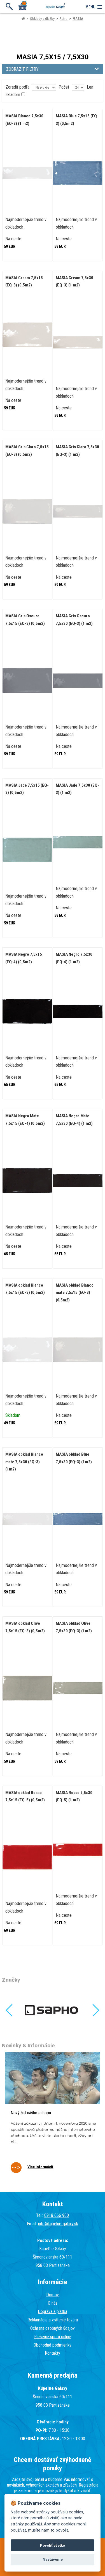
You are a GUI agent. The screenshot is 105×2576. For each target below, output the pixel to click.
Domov (52, 2294)
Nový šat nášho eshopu (31, 2112)
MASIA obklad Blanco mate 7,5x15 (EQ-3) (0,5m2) (75, 1293)
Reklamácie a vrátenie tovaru (52, 2320)
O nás (52, 2303)
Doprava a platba (52, 2311)
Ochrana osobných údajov (52, 2328)
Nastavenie (53, 2559)
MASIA (78, 18)
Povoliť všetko (52, 2545)
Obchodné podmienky (52, 2345)
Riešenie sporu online (52, 2336)
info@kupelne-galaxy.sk (58, 2223)
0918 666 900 (56, 2215)
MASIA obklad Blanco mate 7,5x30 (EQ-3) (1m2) (24, 1462)
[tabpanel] (52, 2116)
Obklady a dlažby (42, 18)
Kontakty (52, 2353)
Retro (63, 18)
